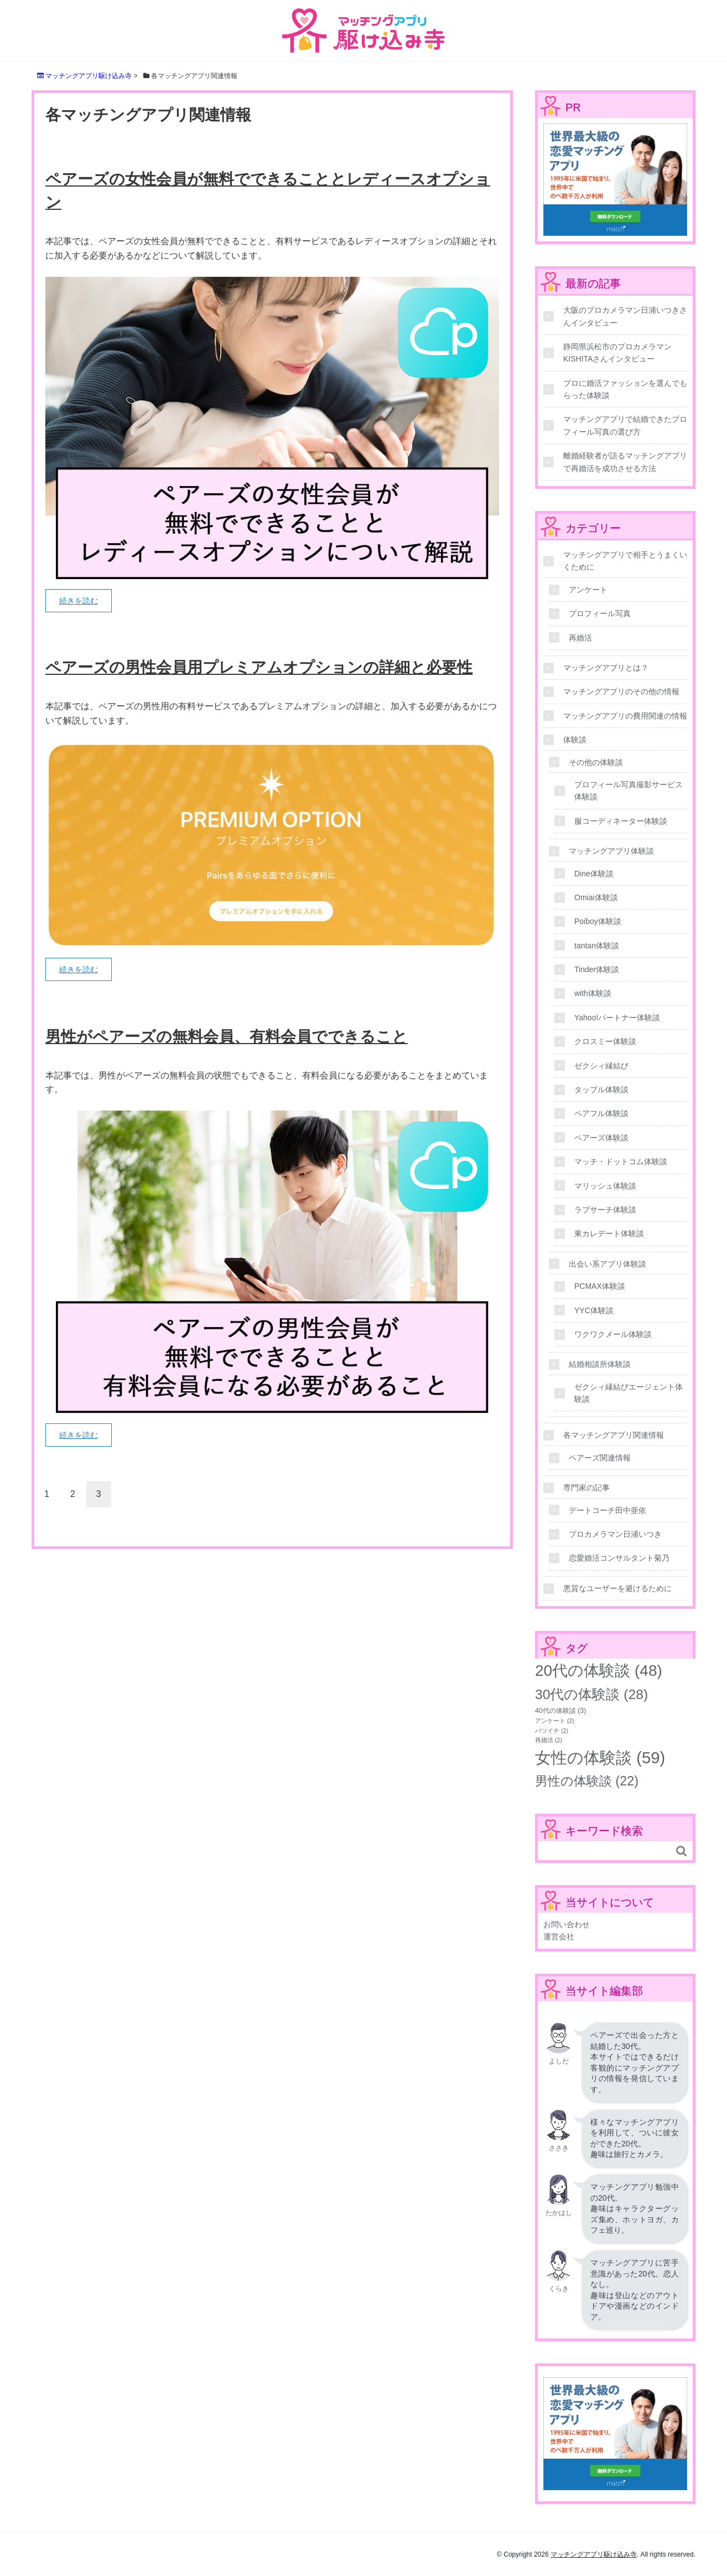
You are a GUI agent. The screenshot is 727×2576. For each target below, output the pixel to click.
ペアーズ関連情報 (600, 1457)
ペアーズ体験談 (601, 1137)
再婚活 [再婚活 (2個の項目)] (548, 1740)
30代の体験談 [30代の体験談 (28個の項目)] (591, 1694)
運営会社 (558, 1936)
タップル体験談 (601, 1089)
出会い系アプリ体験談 (607, 1263)
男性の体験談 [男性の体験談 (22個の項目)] (586, 1781)
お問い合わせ (566, 1924)
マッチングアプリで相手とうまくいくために (625, 560)
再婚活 (580, 637)
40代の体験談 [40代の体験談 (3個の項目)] (560, 1711)
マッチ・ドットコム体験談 (620, 1161)
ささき (559, 2148)
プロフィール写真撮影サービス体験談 (628, 790)
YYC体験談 (594, 1310)
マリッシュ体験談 (605, 1185)
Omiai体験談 (596, 897)
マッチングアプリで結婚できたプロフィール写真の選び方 (625, 425)
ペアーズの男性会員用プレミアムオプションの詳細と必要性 (258, 667)
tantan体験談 (596, 945)
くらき (559, 2289)
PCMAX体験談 (599, 1286)
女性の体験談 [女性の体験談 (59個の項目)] (600, 1757)
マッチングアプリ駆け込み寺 (594, 2554)
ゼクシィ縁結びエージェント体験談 (628, 1392)
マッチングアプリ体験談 (611, 850)
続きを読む (78, 600)
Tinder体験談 (596, 969)
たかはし (559, 2213)
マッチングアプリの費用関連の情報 (625, 715)
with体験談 (592, 993)
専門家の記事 (586, 1487)
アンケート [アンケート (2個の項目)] (554, 1720)
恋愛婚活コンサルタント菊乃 (619, 1557)
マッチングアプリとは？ (605, 667)
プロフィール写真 (600, 613)
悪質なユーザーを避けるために (617, 1588)
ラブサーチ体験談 (605, 1209)
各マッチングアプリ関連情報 (613, 1435)
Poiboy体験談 (597, 921)
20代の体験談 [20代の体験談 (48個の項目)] (598, 1670)
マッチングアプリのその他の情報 (621, 691)
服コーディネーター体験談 (620, 821)
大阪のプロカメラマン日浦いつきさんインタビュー (625, 316)
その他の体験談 (596, 762)
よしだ (559, 2061)
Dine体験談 (594, 873)
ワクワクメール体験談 (613, 1334)
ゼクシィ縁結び (601, 1065)
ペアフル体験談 (601, 1113)
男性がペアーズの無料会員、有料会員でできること (226, 1036)
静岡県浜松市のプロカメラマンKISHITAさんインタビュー (617, 352)
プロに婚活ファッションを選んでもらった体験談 (625, 389)
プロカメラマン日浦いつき (615, 1534)
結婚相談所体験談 (600, 1364)
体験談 (574, 739)
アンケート (588, 589)
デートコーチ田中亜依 (607, 1510)
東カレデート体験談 (609, 1233)
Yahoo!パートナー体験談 (617, 1017)
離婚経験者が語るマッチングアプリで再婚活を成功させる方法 (625, 461)
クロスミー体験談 (605, 1041)
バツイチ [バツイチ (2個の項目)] (551, 1730)
